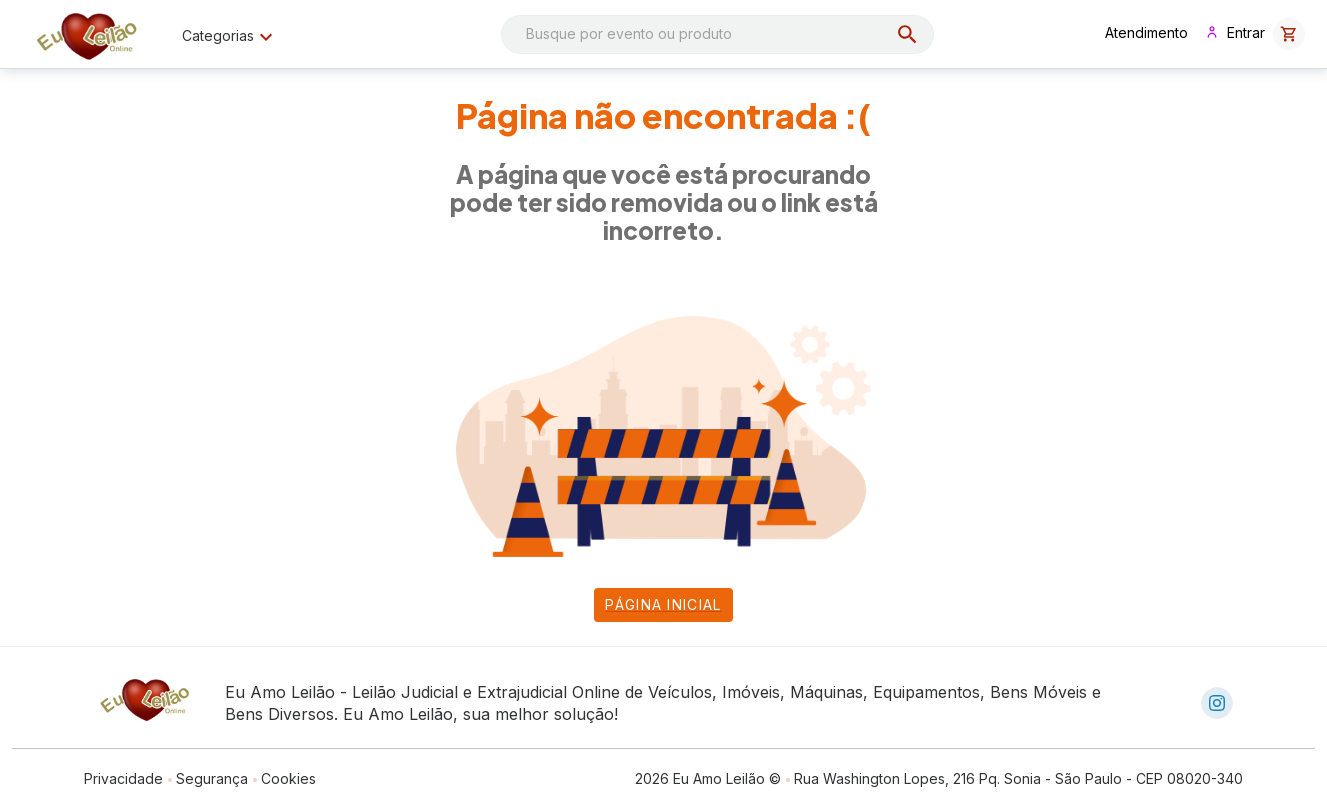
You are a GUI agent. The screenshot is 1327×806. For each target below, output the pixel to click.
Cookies (288, 778)
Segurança (212, 778)
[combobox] (717, 34)
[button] (1289, 34)
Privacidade (123, 778)
